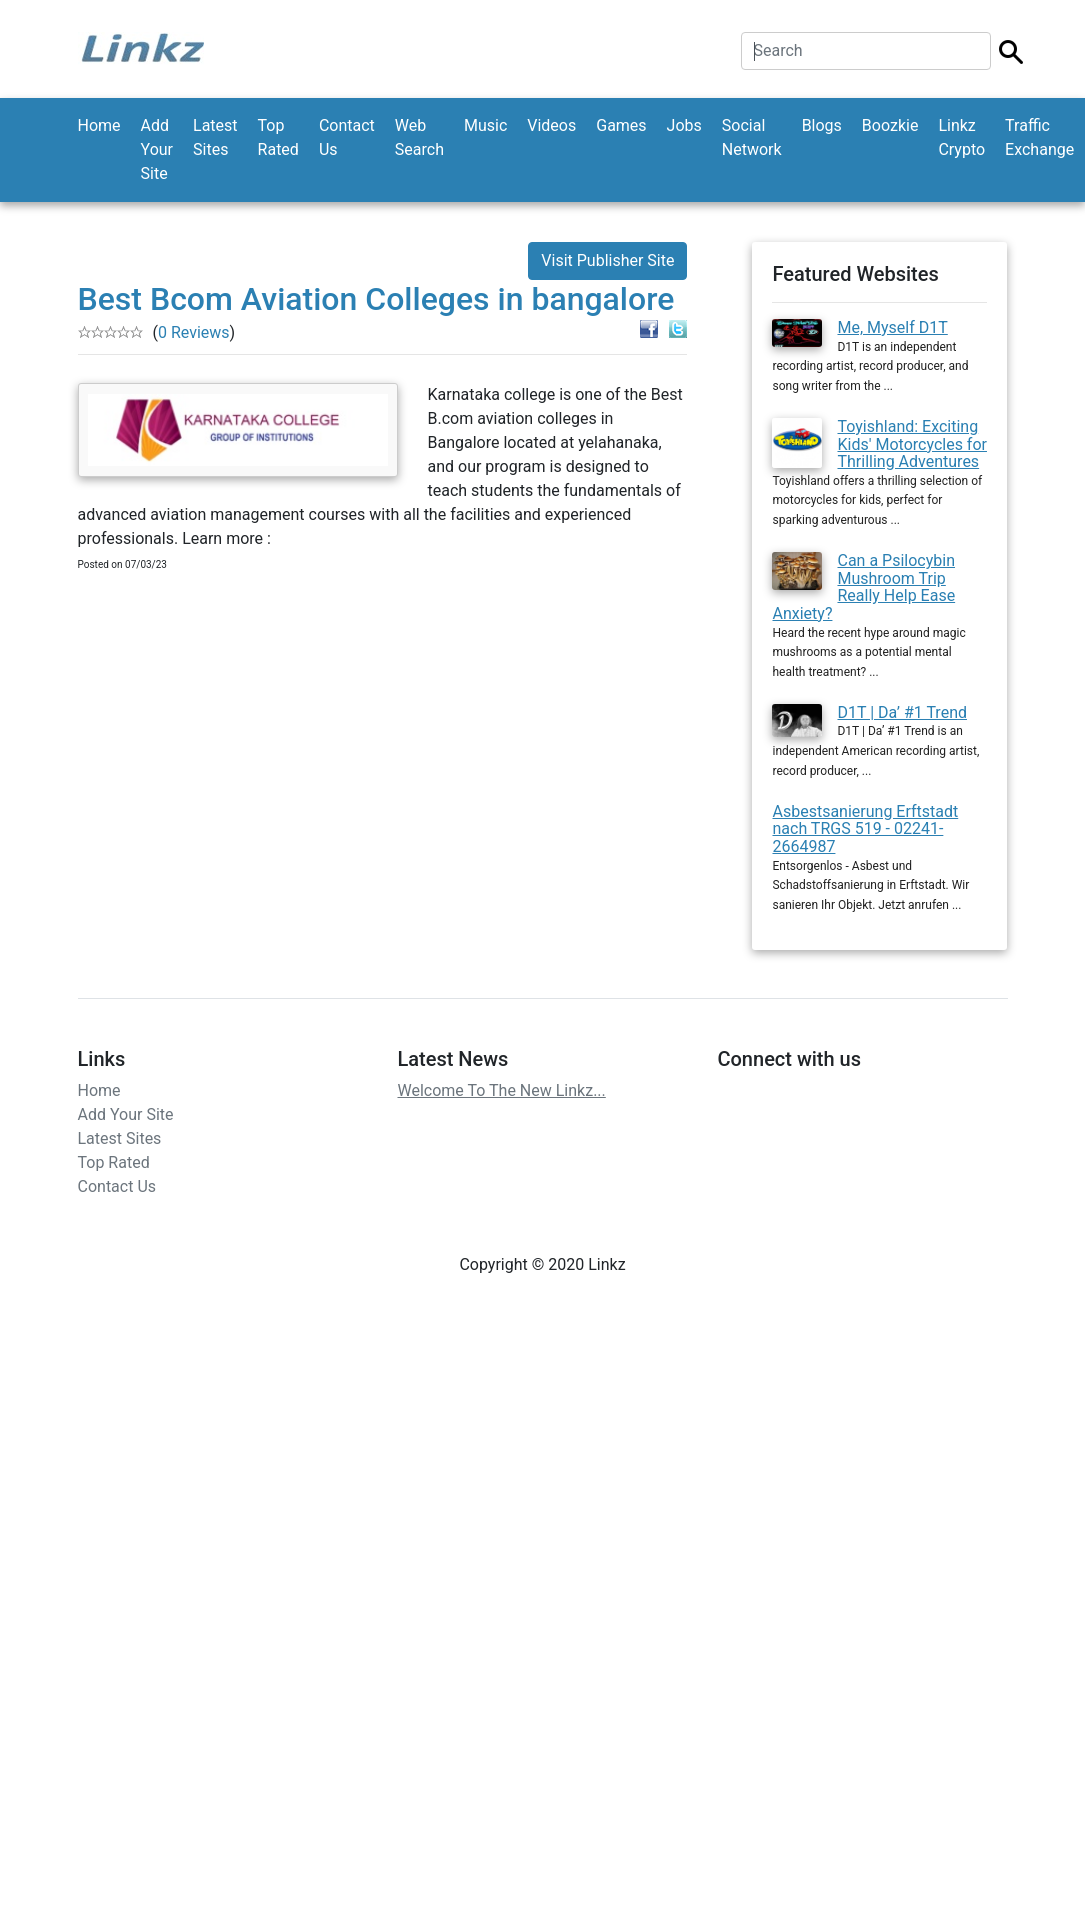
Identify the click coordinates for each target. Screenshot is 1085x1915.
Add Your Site (157, 149)
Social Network (752, 137)
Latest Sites (215, 137)
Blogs (822, 125)
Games (621, 125)
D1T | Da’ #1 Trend (902, 712)
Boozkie (890, 125)
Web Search (419, 137)
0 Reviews (194, 332)
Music (485, 125)
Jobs (684, 125)
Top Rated (278, 137)
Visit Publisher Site (607, 260)
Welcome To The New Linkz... (501, 1090)
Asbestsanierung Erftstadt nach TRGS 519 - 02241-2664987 (865, 829)
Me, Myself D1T (892, 327)
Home (99, 125)
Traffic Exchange (1039, 137)
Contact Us (347, 137)
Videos (551, 125)
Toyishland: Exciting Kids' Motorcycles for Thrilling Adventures (911, 444)
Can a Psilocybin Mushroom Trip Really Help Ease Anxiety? (863, 587)
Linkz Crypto (961, 137)
